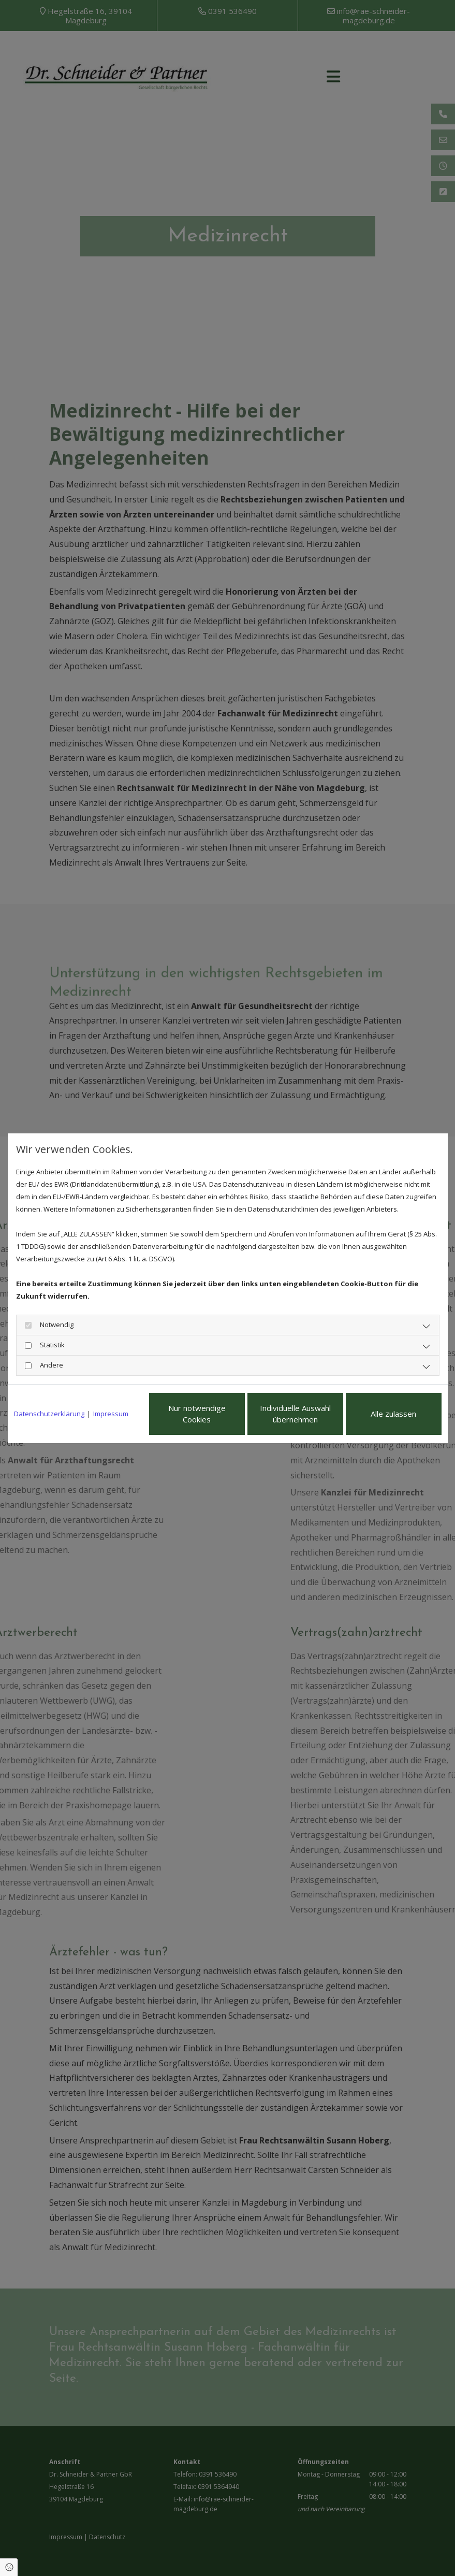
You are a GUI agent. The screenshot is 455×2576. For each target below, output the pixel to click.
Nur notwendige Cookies (197, 1414)
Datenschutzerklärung (49, 1413)
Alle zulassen (393, 1413)
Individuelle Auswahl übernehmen (295, 1414)
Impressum (110, 1413)
